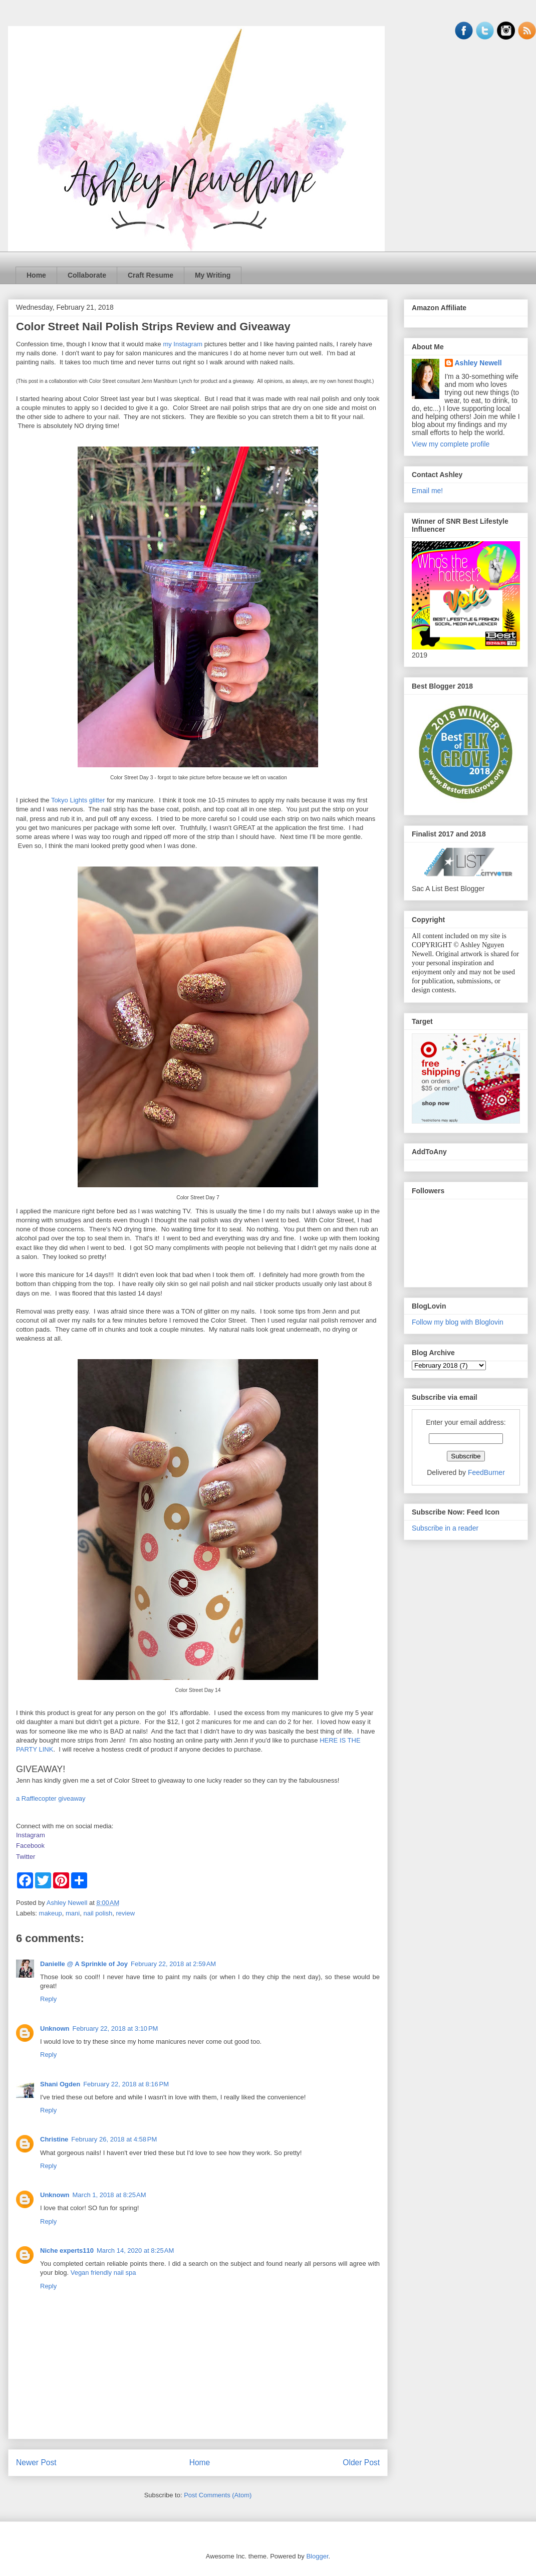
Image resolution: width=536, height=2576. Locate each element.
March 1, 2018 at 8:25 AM (109, 2195)
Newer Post (36, 2462)
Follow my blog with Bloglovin (457, 1322)
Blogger (317, 2556)
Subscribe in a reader (445, 1528)
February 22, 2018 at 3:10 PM (115, 2028)
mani (73, 1913)
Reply (48, 1999)
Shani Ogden (60, 2084)
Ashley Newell (478, 363)
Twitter (25, 1856)
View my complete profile (450, 444)
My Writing (212, 275)
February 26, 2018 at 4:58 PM (114, 2139)
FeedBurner (486, 1472)
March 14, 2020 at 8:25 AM (135, 2250)
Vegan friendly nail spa (103, 2272)
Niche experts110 (67, 2250)
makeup (50, 1913)
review (125, 1913)
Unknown (55, 2028)
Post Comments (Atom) (217, 2495)
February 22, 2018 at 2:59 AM (173, 1964)
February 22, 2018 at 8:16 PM (126, 2084)
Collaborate (87, 275)
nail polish (97, 1913)
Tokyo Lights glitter (78, 800)
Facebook (30, 1845)
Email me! (427, 491)
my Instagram (182, 344)
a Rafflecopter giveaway (51, 1798)
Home (36, 275)
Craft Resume (150, 275)
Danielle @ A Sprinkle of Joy (84, 1964)
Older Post (361, 2462)
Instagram (30, 1835)
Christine (54, 2139)
